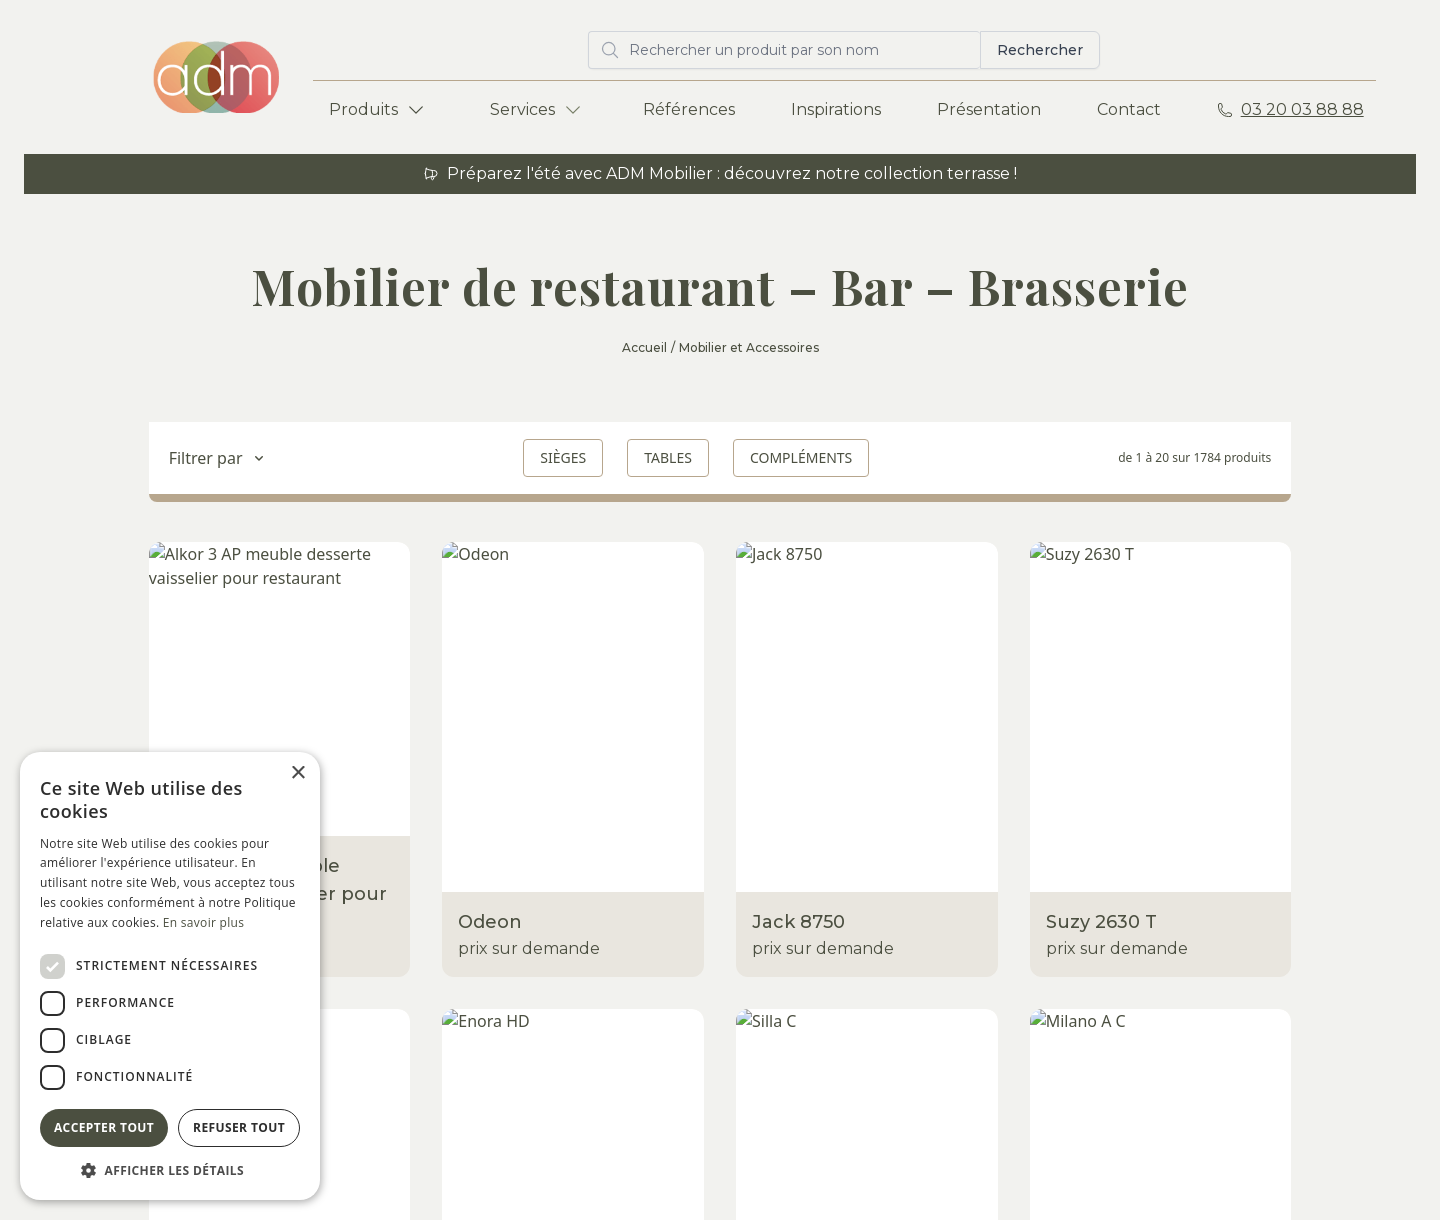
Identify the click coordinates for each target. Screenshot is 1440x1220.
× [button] (297, 773)
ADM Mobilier (1247, 804)
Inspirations (836, 109)
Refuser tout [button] (239, 1127)
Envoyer (1346, 1054)
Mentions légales (592, 1167)
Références (689, 109)
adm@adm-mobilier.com (1293, 932)
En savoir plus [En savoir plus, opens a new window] (203, 922)
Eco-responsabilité (610, 924)
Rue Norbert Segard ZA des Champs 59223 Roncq (1276, 868)
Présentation (989, 109)
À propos (956, 884)
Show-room (584, 804)
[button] (170, 1170)
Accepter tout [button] (104, 1127)
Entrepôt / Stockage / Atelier (651, 844)
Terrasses (344, 804)
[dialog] (170, 976)
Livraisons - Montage (617, 884)
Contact (1129, 109)
